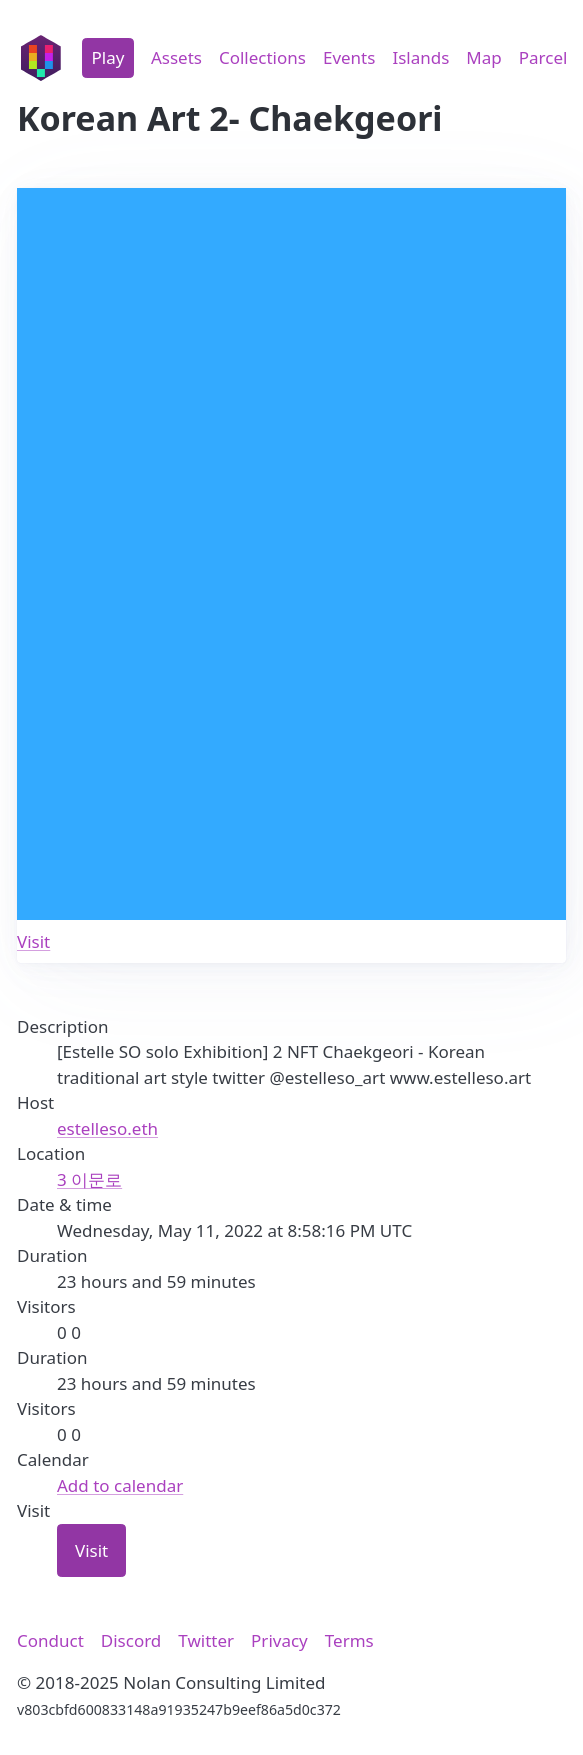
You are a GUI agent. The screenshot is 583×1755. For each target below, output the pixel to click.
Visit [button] (91, 1550)
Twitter (206, 1640)
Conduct (50, 1640)
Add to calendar (120, 1485)
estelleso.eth (107, 1128)
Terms (349, 1640)
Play (108, 57)
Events (349, 57)
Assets (176, 57)
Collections (262, 57)
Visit (33, 941)
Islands (420, 57)
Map (483, 57)
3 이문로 (89, 1179)
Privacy (279, 1640)
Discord (131, 1640)
